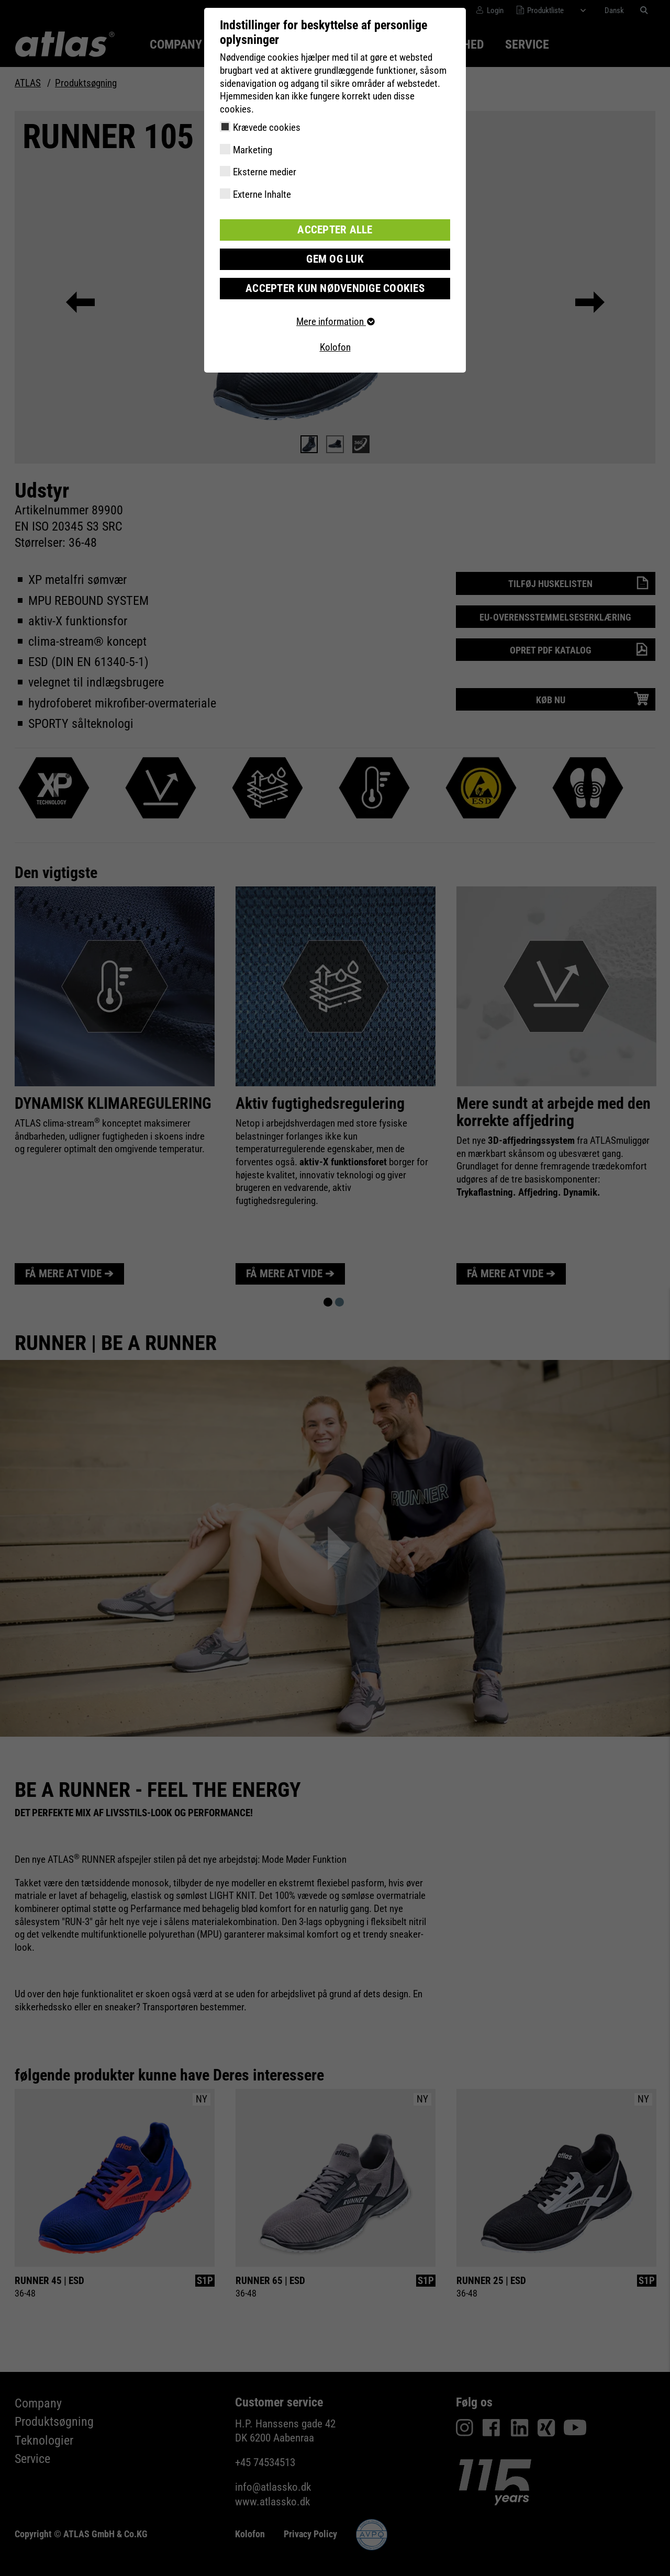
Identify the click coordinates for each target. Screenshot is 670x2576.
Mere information (335, 319)
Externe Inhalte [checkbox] (262, 194)
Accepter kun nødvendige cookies (335, 286)
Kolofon (335, 346)
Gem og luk (335, 258)
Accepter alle (335, 229)
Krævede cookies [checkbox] (266, 127)
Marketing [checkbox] (252, 150)
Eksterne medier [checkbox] (264, 172)
